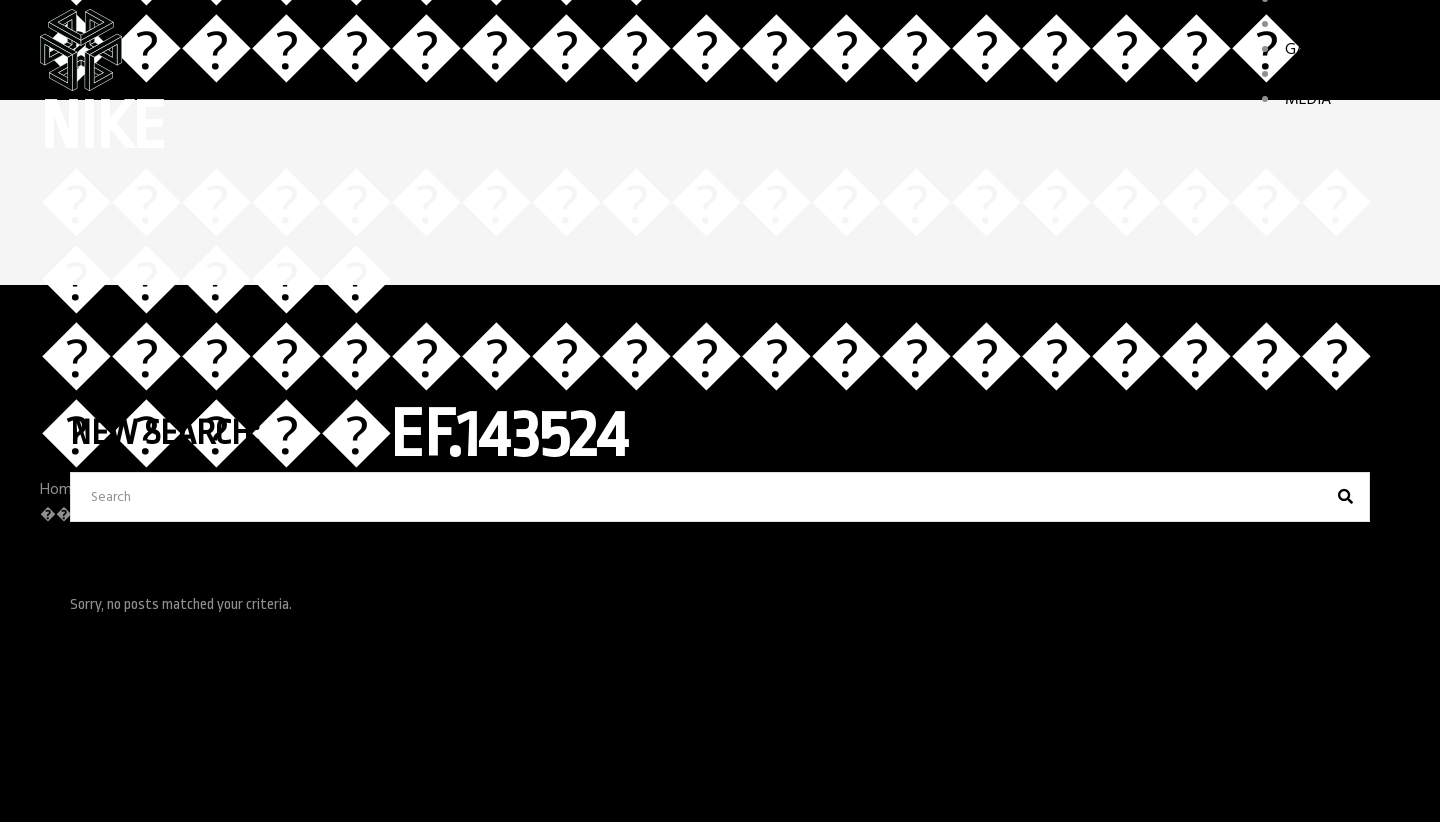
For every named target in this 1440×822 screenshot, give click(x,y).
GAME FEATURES (1342, 50)
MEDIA (1308, 100)
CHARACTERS (1329, 25)
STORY (1307, 75)
